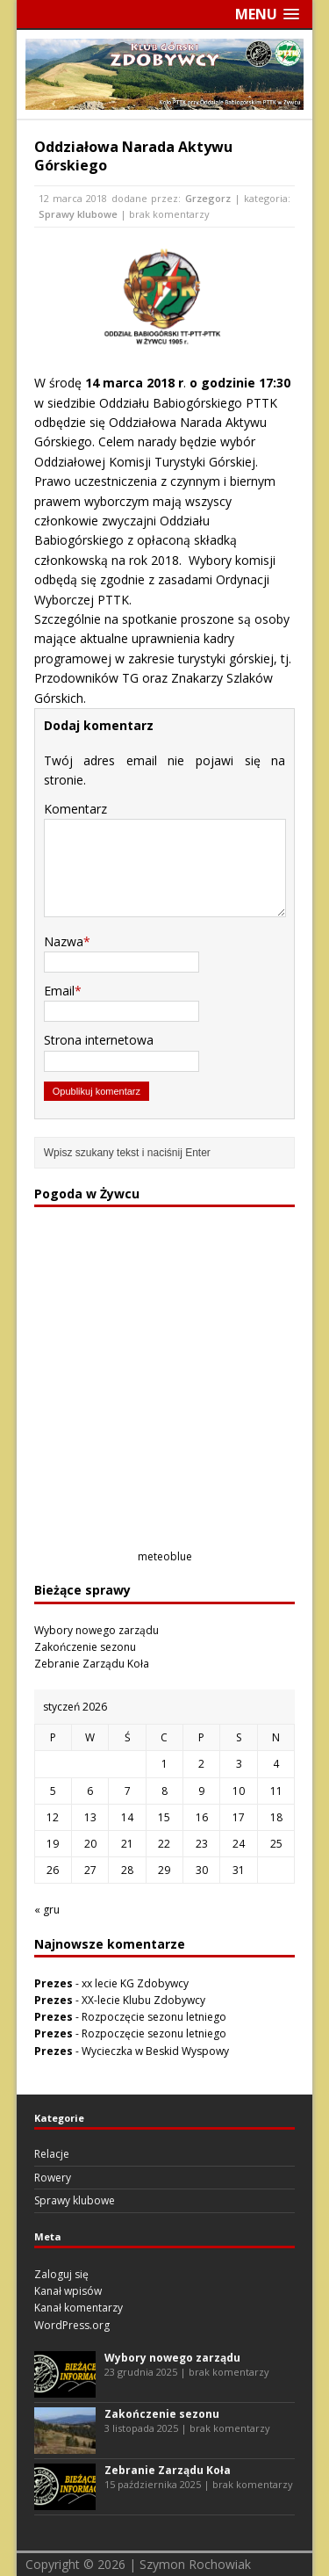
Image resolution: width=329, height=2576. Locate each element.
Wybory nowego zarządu (96, 1630)
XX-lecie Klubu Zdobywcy (143, 2000)
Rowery (52, 2177)
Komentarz (75, 808)
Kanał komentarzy (78, 2307)
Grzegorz (208, 198)
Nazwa (63, 941)
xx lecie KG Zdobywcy (135, 1983)
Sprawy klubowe (78, 214)
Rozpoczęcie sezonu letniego (154, 2016)
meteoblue (165, 1556)
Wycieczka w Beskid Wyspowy (155, 2051)
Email (59, 990)
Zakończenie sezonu (85, 1646)
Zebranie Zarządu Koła (91, 1663)
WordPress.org (72, 2325)
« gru (47, 1909)
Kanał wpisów (68, 2290)
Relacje (51, 2153)
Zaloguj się (61, 2274)
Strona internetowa (99, 1039)
